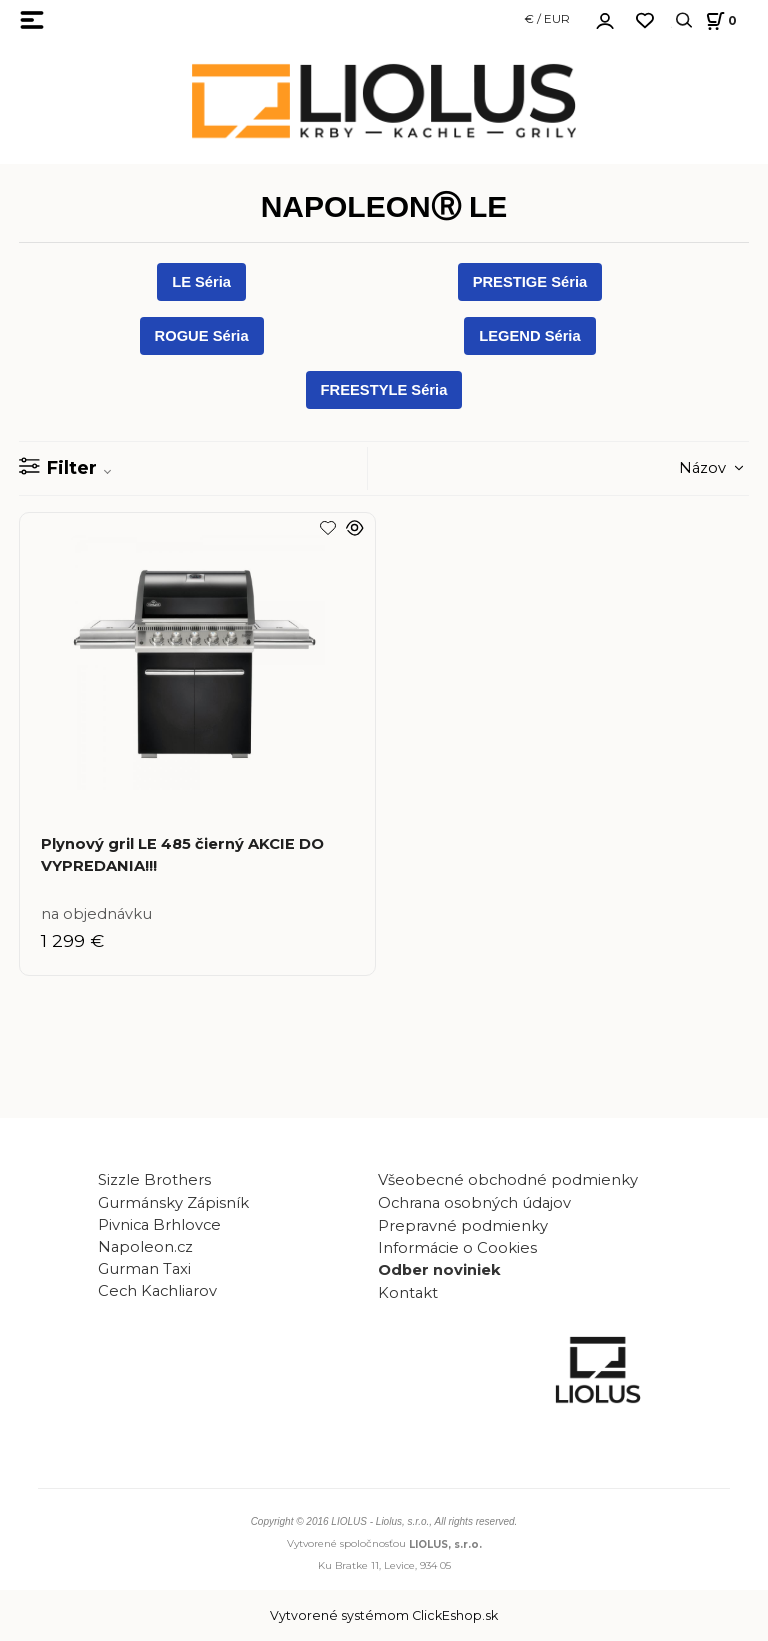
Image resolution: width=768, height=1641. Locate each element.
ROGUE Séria (202, 336)
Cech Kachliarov (157, 1291)
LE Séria (201, 282)
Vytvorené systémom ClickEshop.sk (384, 1615)
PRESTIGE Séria (530, 282)
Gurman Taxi (144, 1269)
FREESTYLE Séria (384, 390)
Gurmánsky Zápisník (173, 1203)
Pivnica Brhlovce (163, 1225)
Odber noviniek (439, 1270)
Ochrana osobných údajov (474, 1203)
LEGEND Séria (529, 336)
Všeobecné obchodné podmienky (508, 1180)
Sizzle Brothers (154, 1180)
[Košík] (718, 20)
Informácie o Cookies (457, 1248)
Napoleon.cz (145, 1247)
